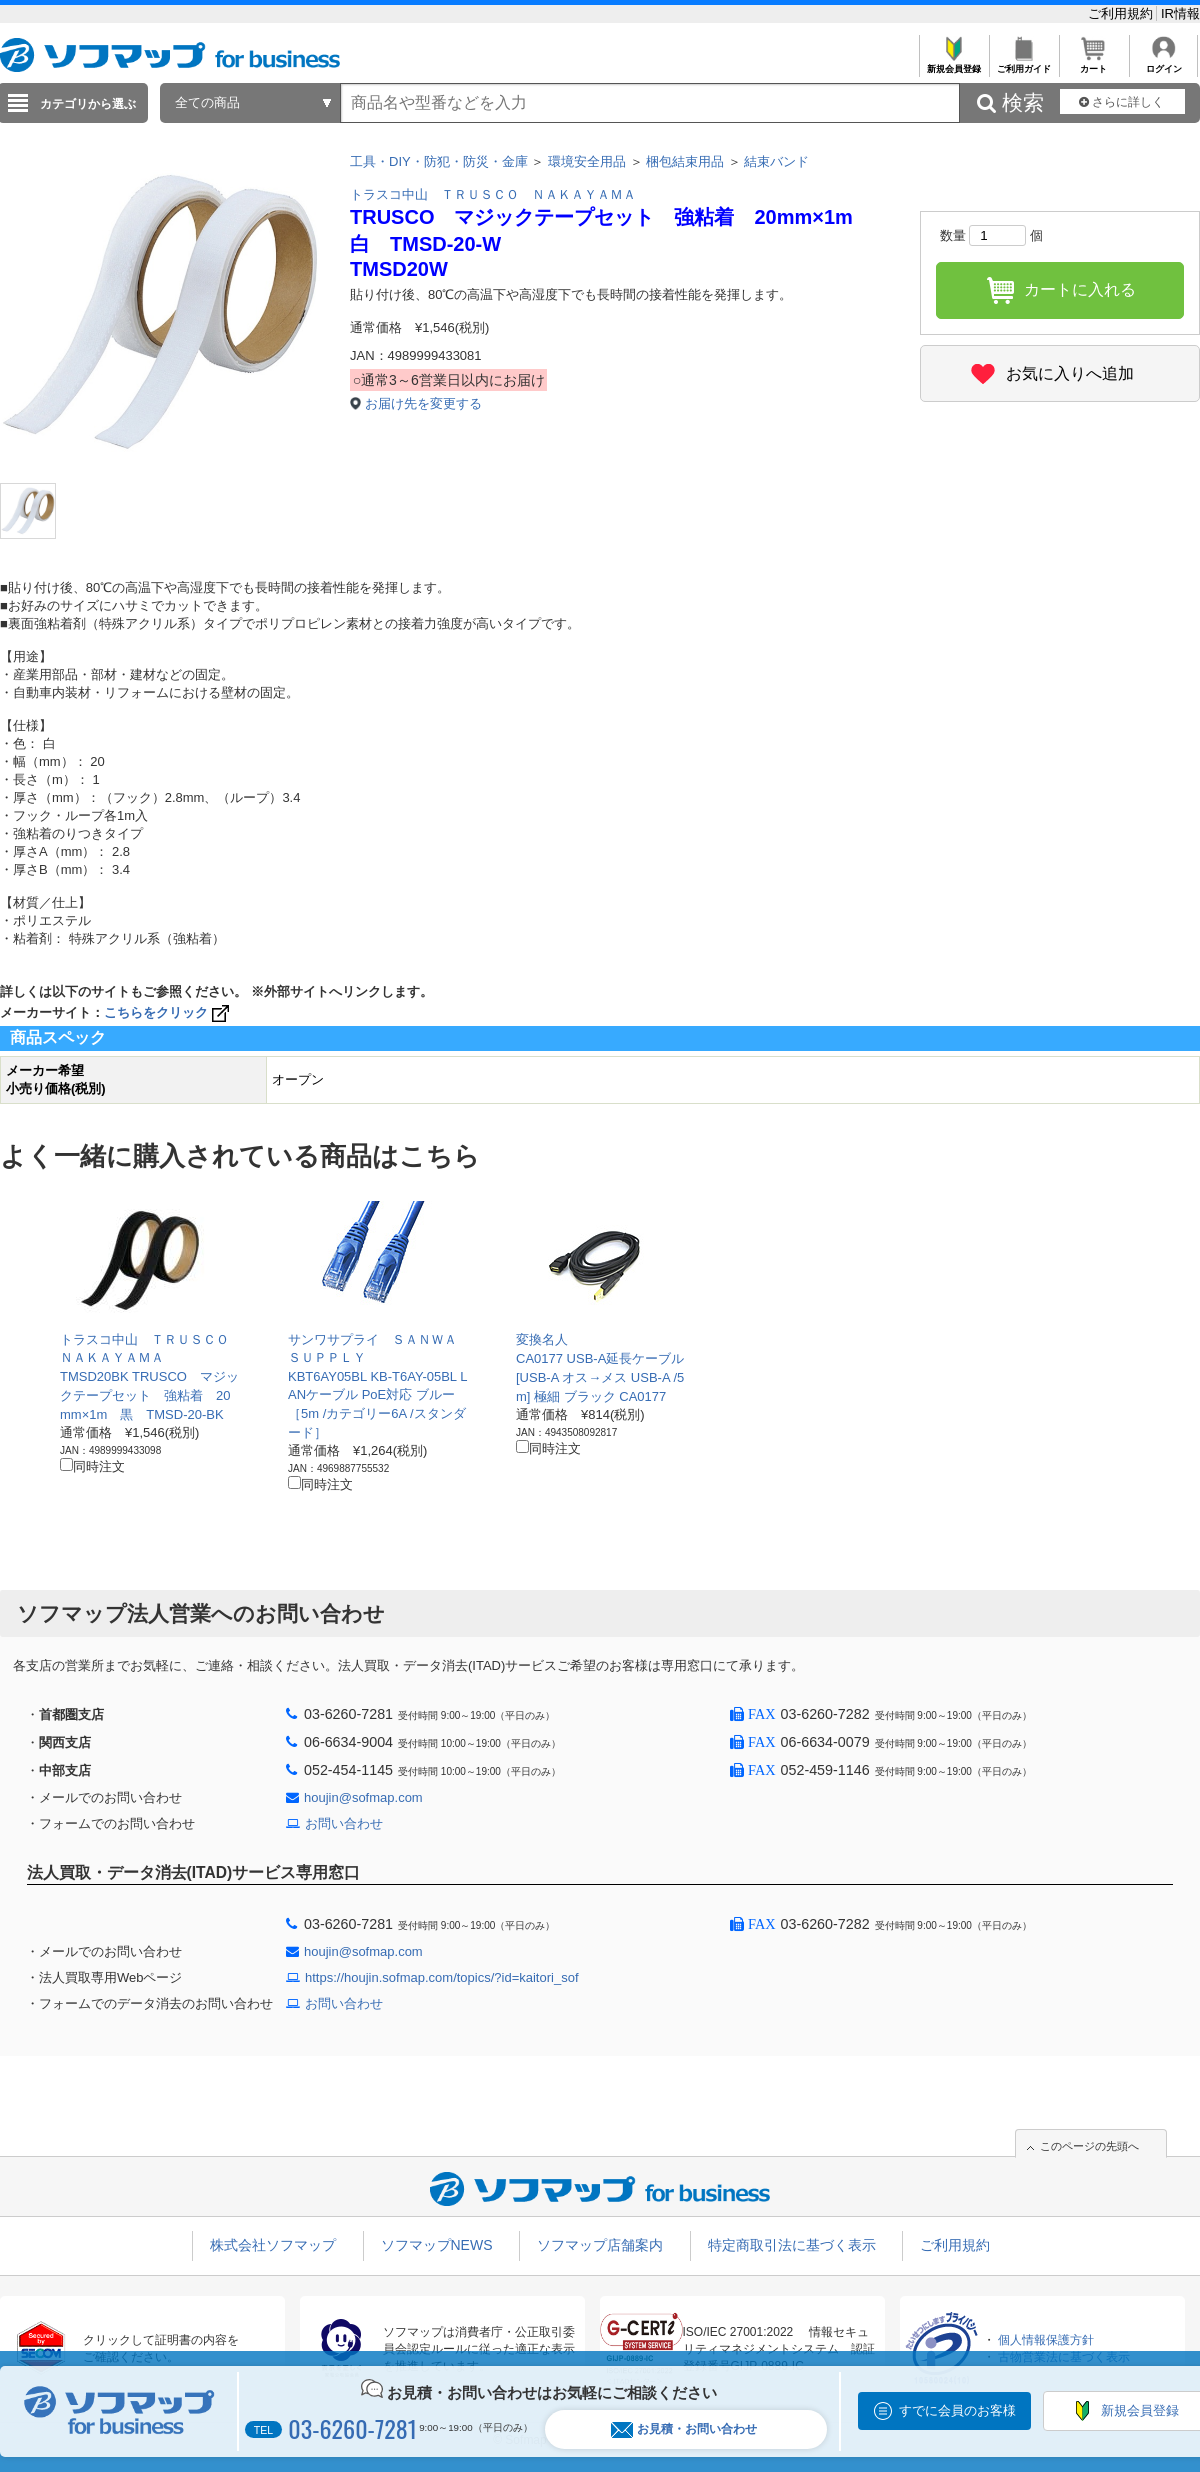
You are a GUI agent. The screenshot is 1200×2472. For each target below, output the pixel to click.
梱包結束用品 (685, 161)
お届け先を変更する (423, 403)
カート (1093, 63)
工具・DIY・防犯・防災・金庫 (439, 161)
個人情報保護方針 (1046, 2340)
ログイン (1163, 63)
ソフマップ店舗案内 (600, 2245)
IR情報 (1180, 13)
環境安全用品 (587, 161)
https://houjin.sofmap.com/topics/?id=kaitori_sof (442, 1977)
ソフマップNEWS (437, 2245)
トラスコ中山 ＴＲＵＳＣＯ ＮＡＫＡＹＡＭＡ (493, 194)
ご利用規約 (1122, 13)
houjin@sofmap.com (363, 1797)
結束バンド (776, 161)
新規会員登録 (953, 63)
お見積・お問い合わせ (684, 2429)
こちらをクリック (168, 1012)
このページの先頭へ (1089, 2146)
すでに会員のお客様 (957, 2410)
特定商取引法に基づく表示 (792, 2245)
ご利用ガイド (1023, 63)
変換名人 (542, 1339)
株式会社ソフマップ (273, 2245)
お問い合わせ (344, 1823)
